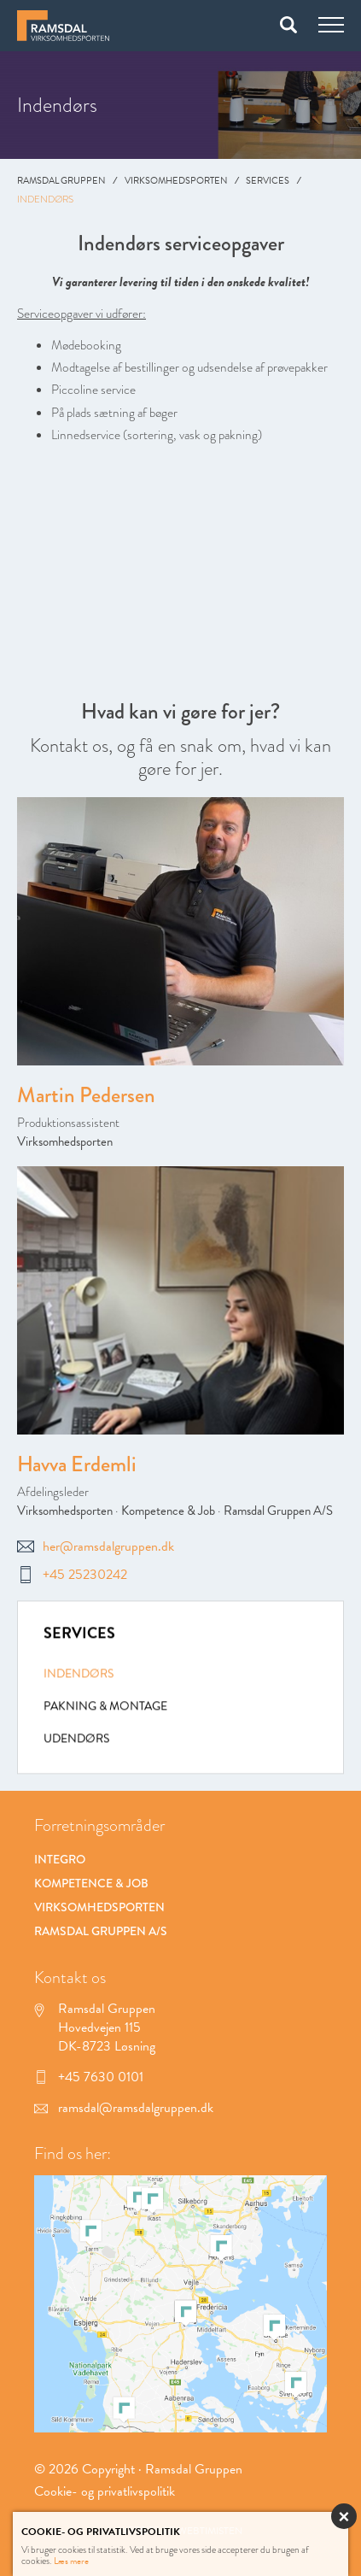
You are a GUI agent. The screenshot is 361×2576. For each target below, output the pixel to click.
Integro (59, 1859)
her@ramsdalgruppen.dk (95, 1546)
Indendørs (79, 1676)
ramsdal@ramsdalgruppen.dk (123, 2108)
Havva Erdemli (77, 1464)
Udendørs (76, 1741)
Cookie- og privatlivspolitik (104, 2491)
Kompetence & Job (168, 1510)
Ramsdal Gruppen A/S (278, 1510)
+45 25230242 (72, 1574)
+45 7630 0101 (88, 2077)
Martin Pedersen (86, 1096)
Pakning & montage (105, 1708)
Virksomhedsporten (176, 180)
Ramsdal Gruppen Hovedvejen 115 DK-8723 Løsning (94, 2028)
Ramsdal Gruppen (61, 180)
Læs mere (71, 2561)
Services (267, 180)
